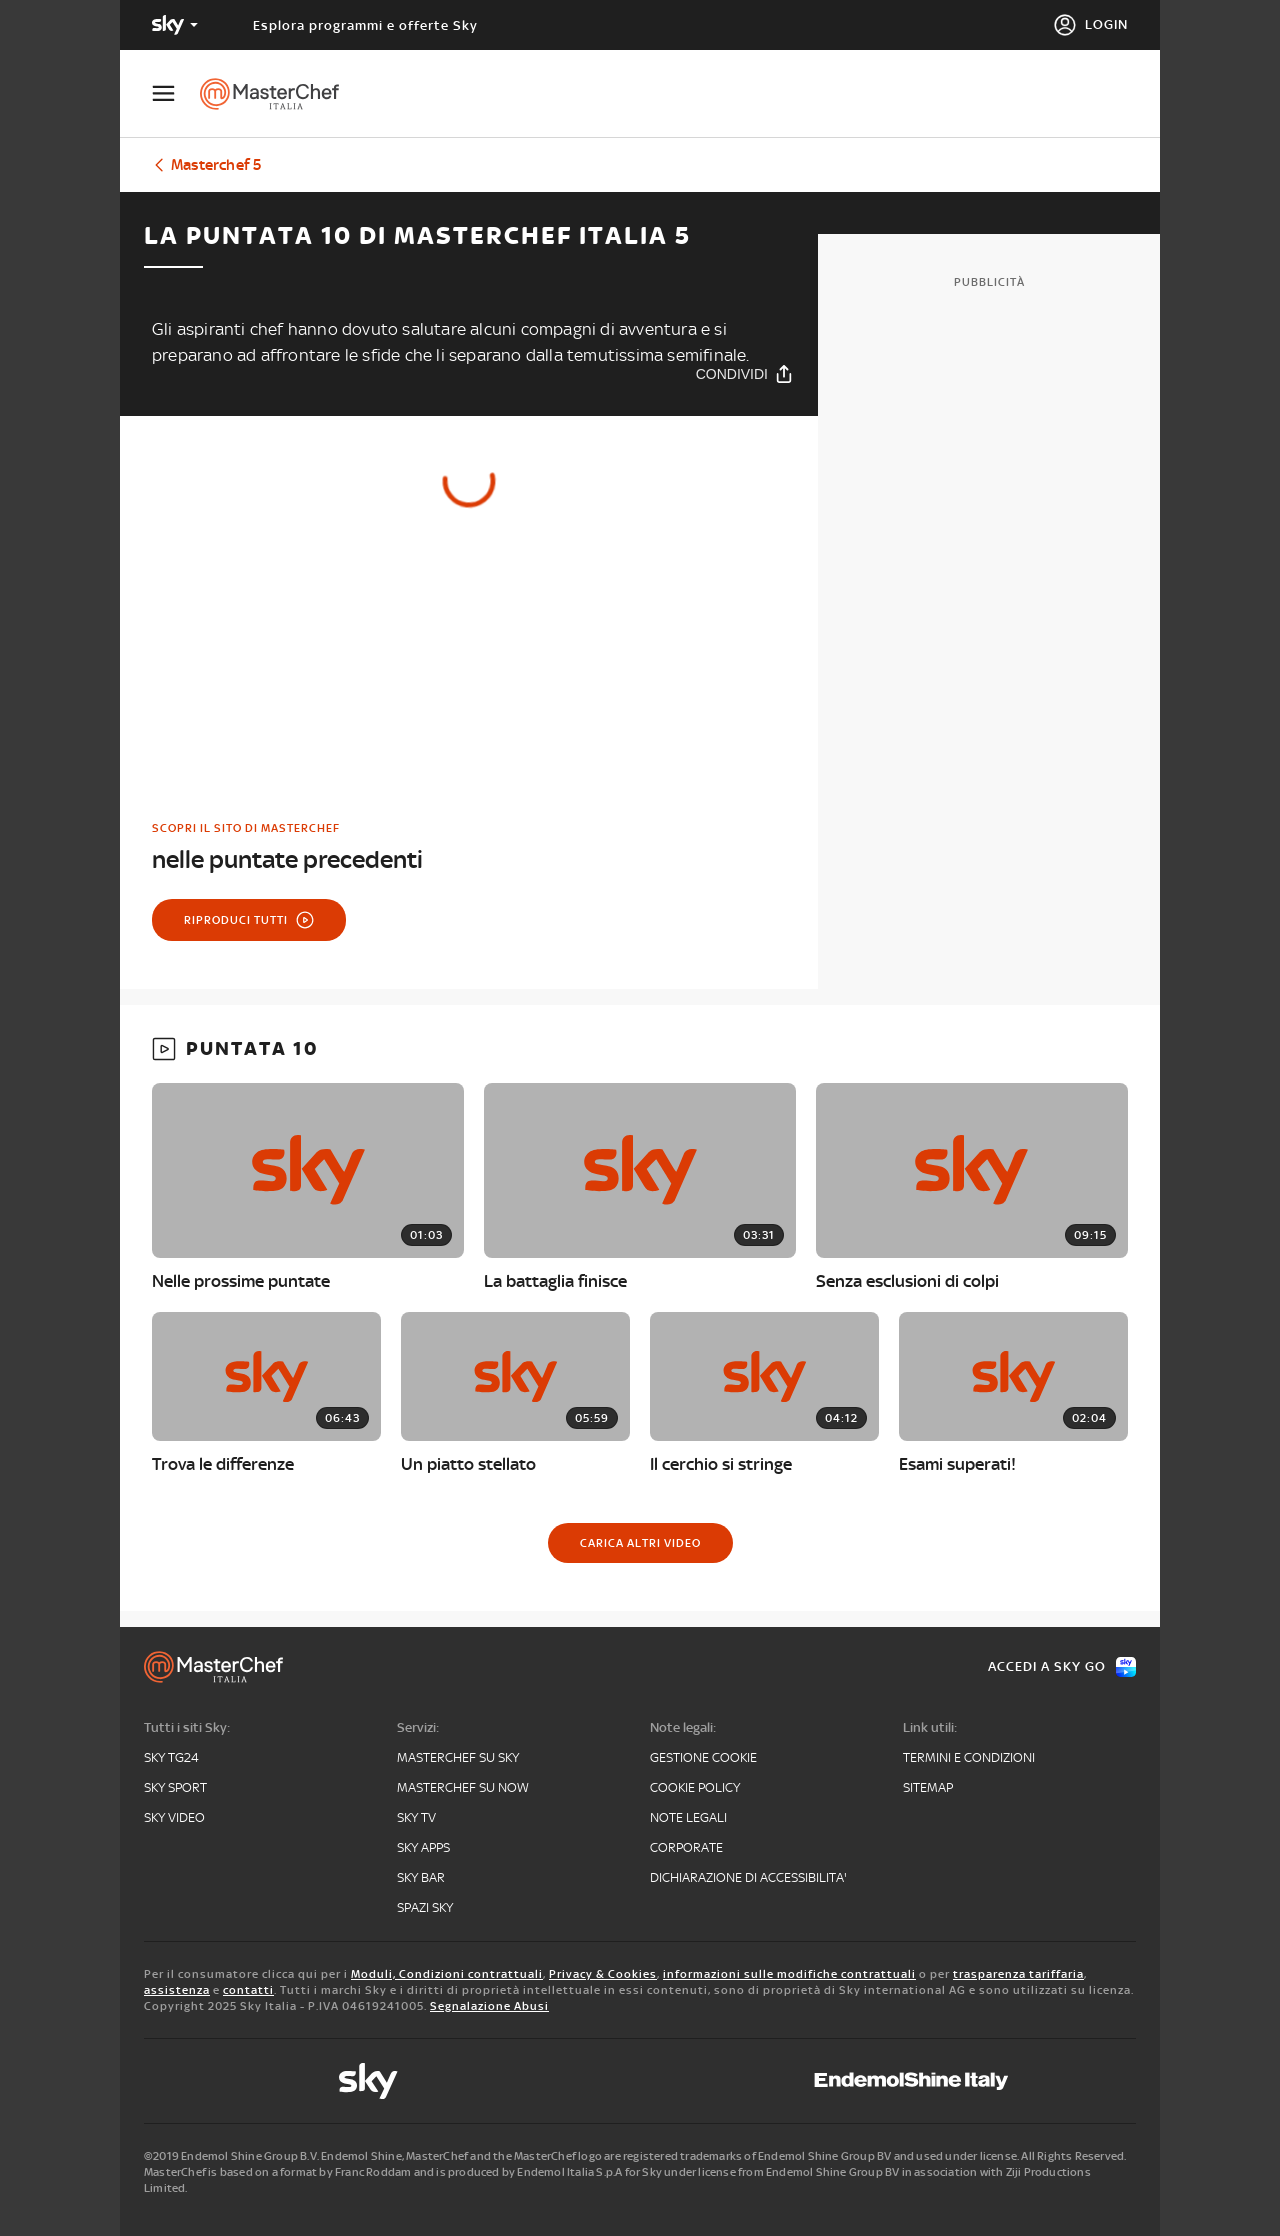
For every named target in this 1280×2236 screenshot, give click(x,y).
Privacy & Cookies (603, 1974)
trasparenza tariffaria (1018, 1974)
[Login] (1090, 25)
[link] (469, 847)
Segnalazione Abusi (489, 2006)
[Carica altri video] (640, 1543)
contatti (248, 1990)
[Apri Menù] (176, 93)
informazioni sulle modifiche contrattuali (789, 1974)
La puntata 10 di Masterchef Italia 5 (417, 236)
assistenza (177, 1990)
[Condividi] (745, 373)
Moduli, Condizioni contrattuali (447, 1974)
